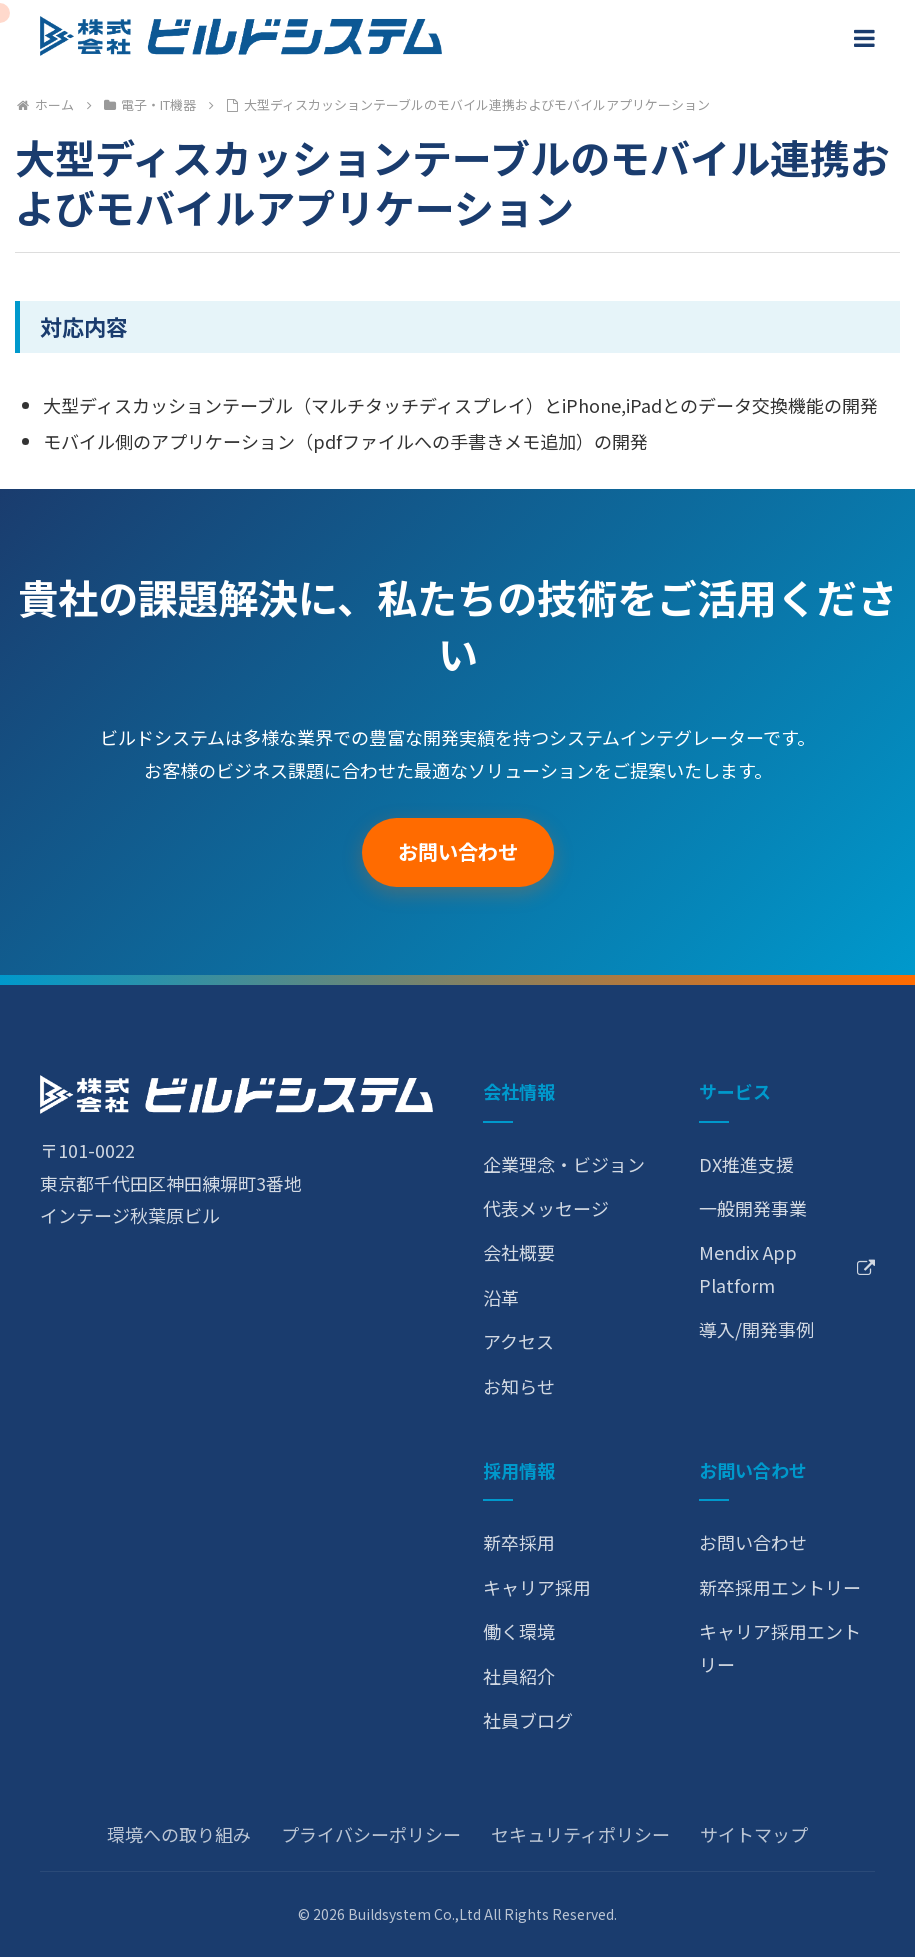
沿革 (501, 1297)
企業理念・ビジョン (564, 1164)
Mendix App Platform (787, 1268)
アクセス (518, 1341)
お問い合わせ (458, 851)
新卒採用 (519, 1542)
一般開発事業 (753, 1208)
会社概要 (519, 1252)
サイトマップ (754, 1834)
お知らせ (519, 1386)
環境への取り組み (179, 1834)
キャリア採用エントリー (780, 1647)
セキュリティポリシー (580, 1834)
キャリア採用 (537, 1587)
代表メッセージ (546, 1208)
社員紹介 (519, 1676)
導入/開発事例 (756, 1329)
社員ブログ (528, 1720)
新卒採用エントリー (780, 1587)
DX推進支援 (746, 1164)
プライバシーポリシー (371, 1834)
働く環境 (519, 1631)
